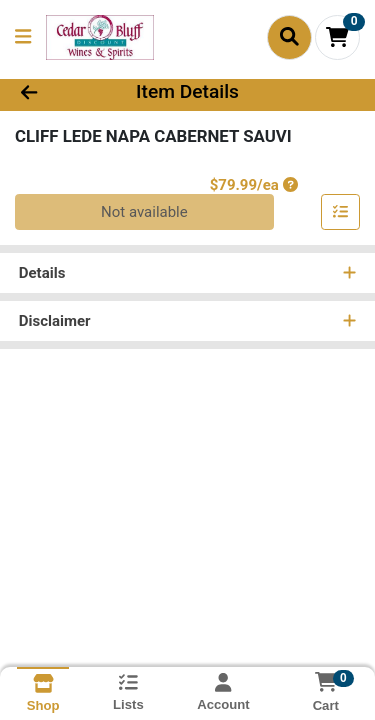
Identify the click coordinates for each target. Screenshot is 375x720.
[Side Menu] (23, 37)
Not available (144, 212)
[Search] (289, 37)
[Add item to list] (341, 213)
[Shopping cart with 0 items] (337, 37)
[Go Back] (58, 92)
